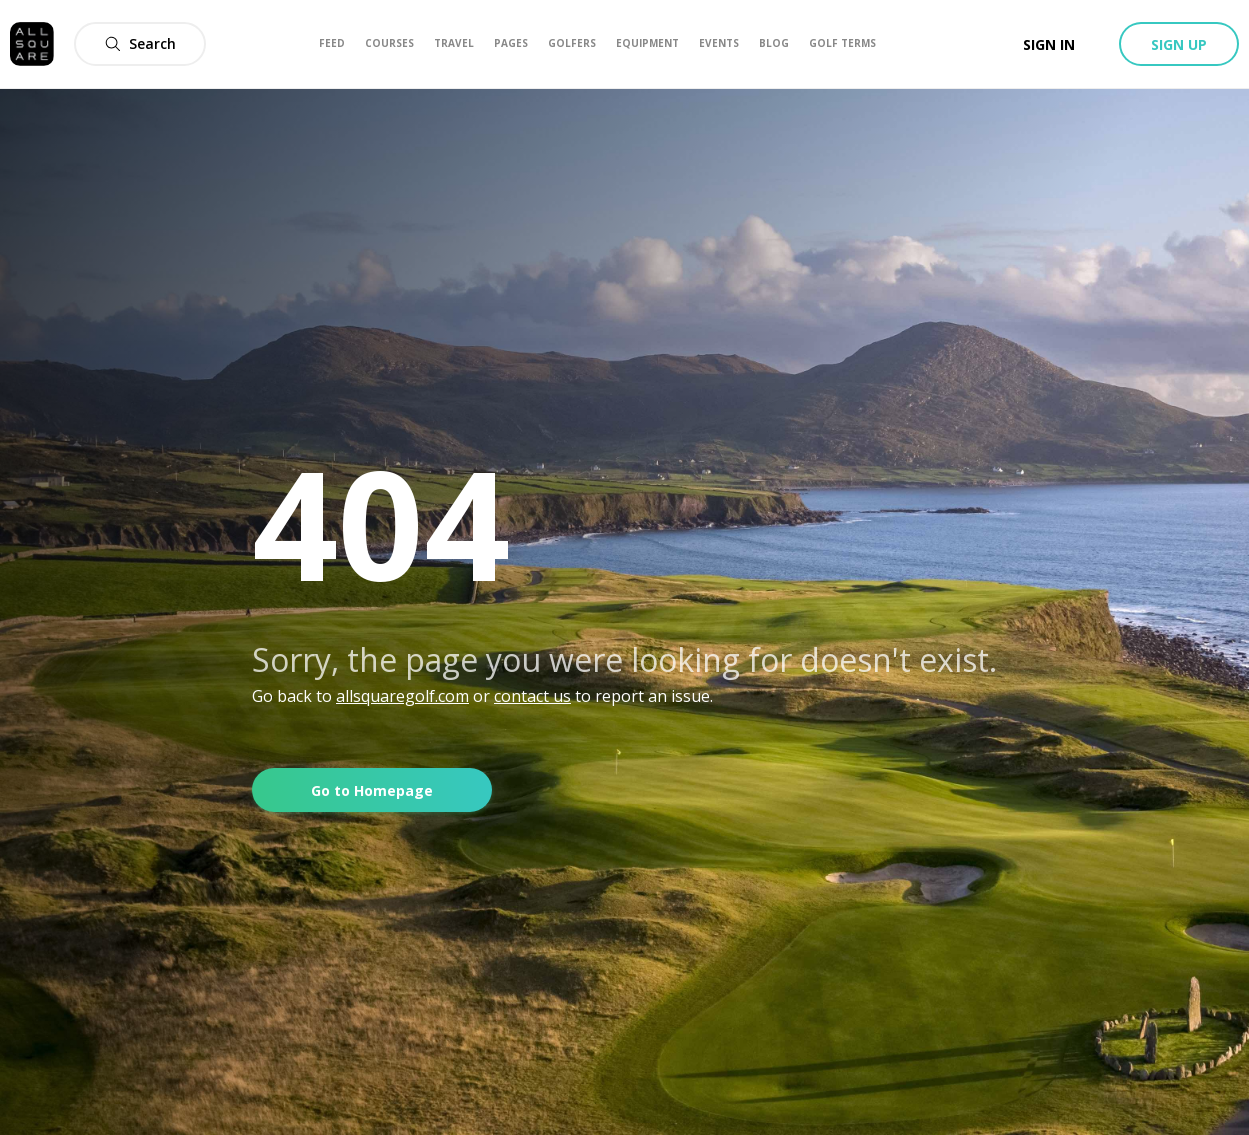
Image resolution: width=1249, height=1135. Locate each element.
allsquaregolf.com (402, 696)
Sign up (1179, 44)
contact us (532, 696)
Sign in (1049, 44)
